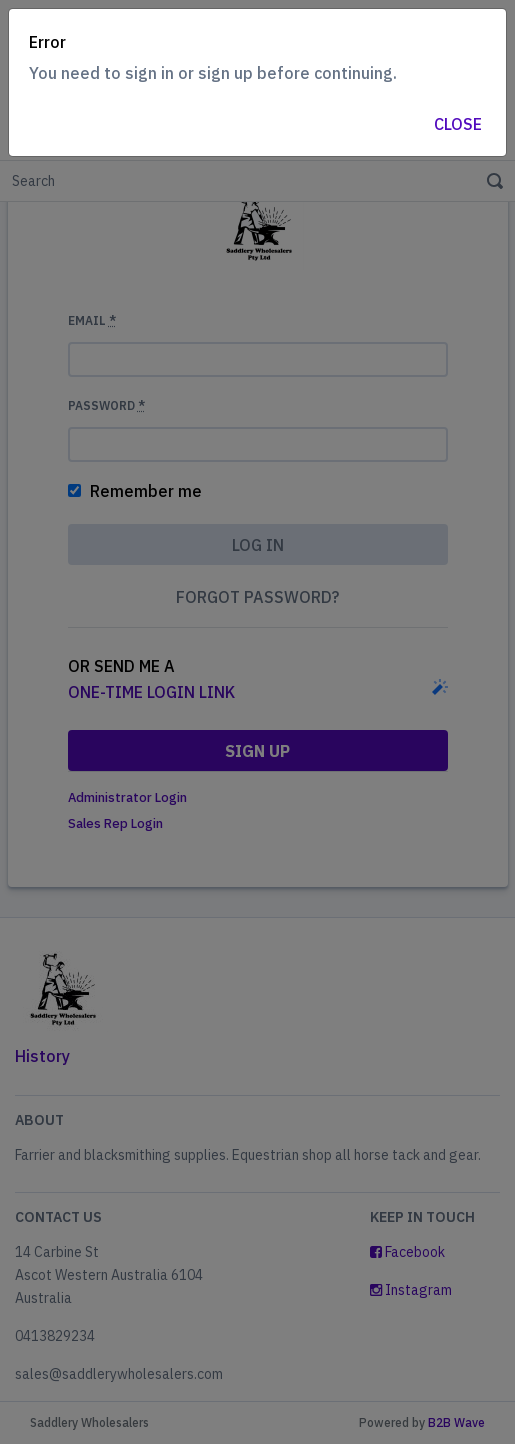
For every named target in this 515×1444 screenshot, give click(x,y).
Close (458, 124)
